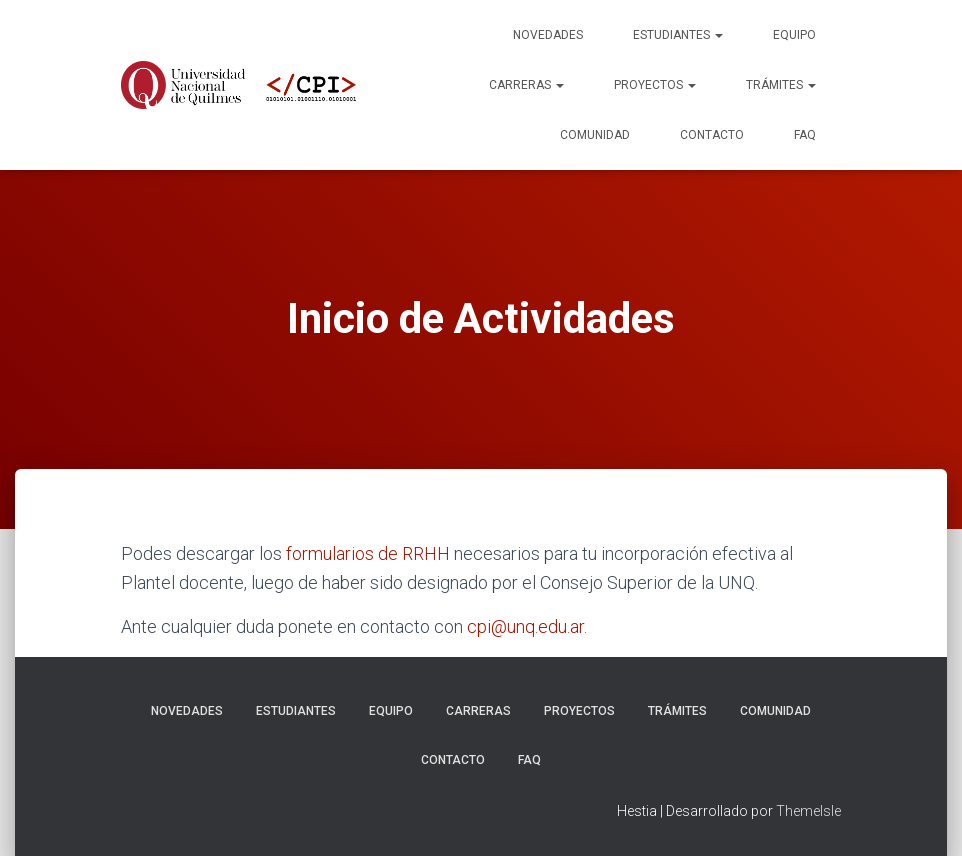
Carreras (526, 85)
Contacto (712, 135)
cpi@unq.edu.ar (525, 626)
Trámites (781, 85)
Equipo (794, 35)
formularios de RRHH (368, 553)
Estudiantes (678, 35)
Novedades (548, 35)
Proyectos (655, 85)
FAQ (805, 135)
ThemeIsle (808, 811)
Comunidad (595, 135)
